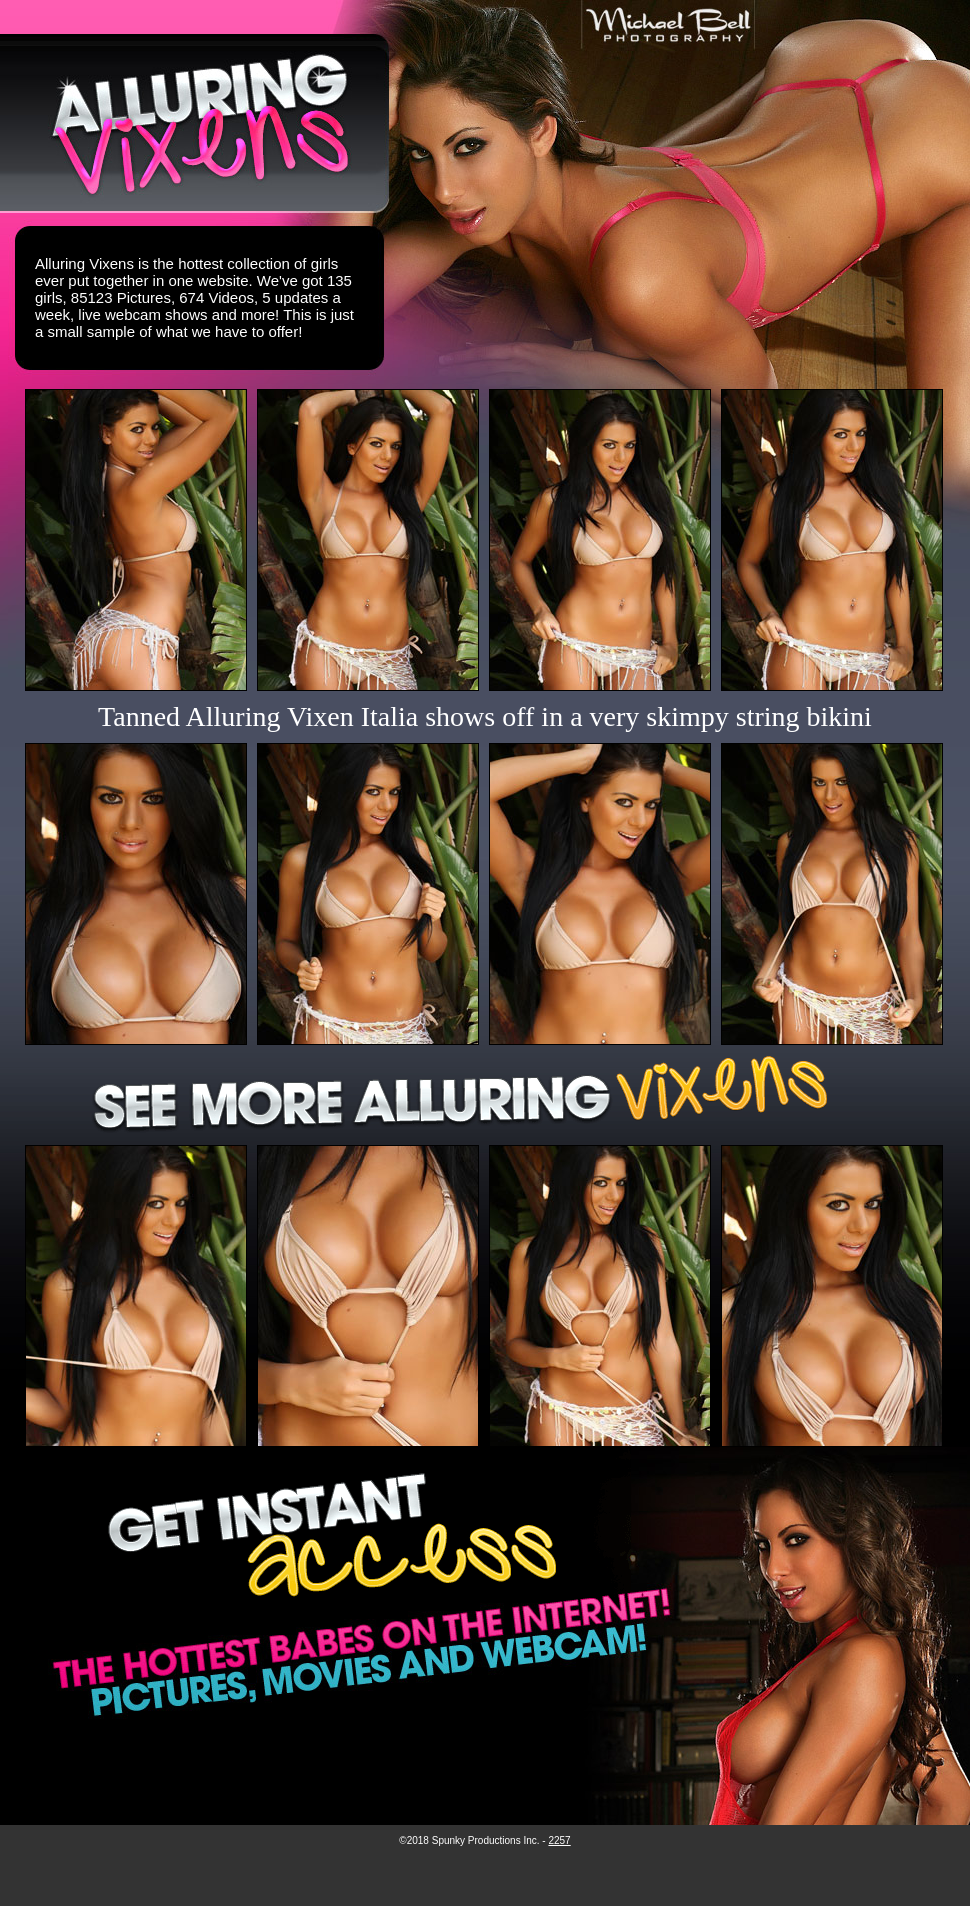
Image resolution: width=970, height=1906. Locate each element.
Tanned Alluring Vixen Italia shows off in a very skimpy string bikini (485, 716)
